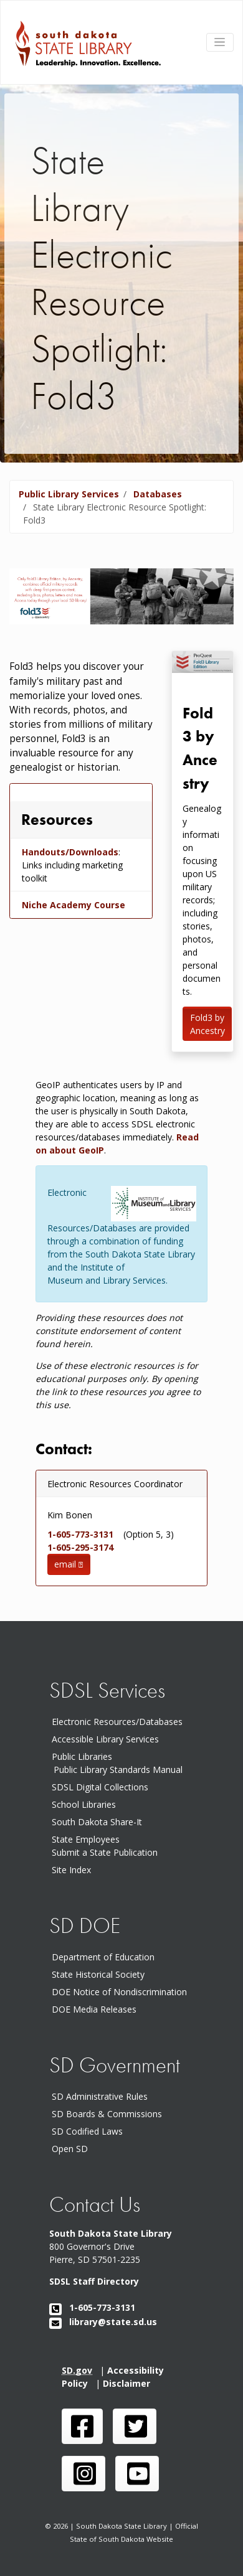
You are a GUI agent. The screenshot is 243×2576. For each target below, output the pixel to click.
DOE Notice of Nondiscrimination (122, 1992)
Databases (157, 494)
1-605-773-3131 (84, 1534)
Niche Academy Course (73, 905)
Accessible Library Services (105, 1739)
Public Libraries (82, 1756)
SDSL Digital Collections (100, 1787)
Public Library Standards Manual (118, 1769)
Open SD (72, 2149)
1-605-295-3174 (84, 1547)
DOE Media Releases (96, 2009)
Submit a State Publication (105, 1852)
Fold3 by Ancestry (207, 1024)
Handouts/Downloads (70, 852)
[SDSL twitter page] (134, 2426)
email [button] (68, 1564)
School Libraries (84, 1804)
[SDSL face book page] (82, 2426)
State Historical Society (101, 1974)
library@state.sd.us (103, 2322)
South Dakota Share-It (99, 1822)
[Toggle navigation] (220, 42)
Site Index (71, 1870)
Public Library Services (69, 494)
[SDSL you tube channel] (137, 2473)
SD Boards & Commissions (109, 2114)
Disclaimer (129, 2383)
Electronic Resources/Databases (117, 1722)
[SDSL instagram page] (83, 2473)
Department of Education (106, 1957)
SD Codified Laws (90, 2131)
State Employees (86, 1839)
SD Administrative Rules (102, 2096)
